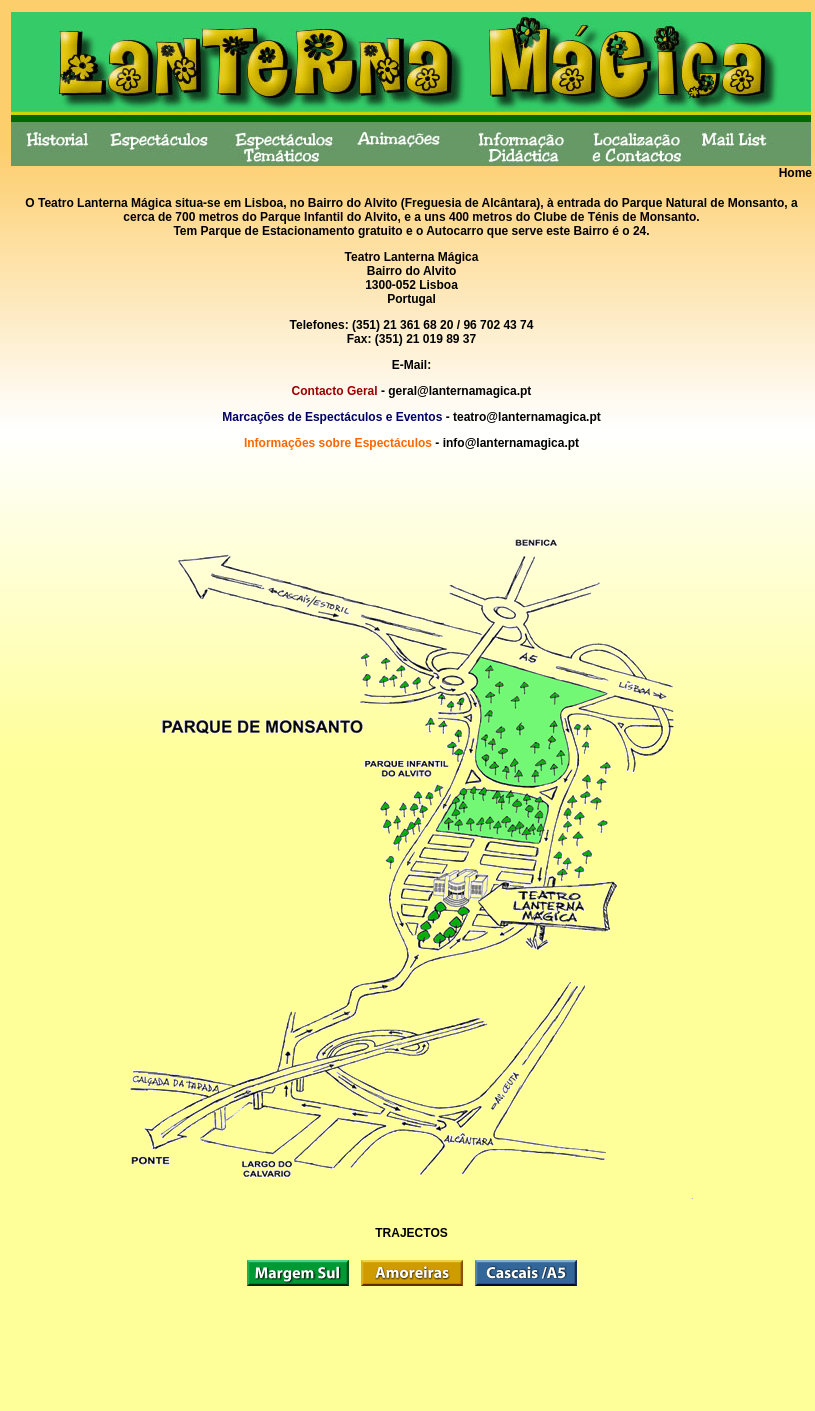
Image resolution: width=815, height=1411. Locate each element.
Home (795, 173)
